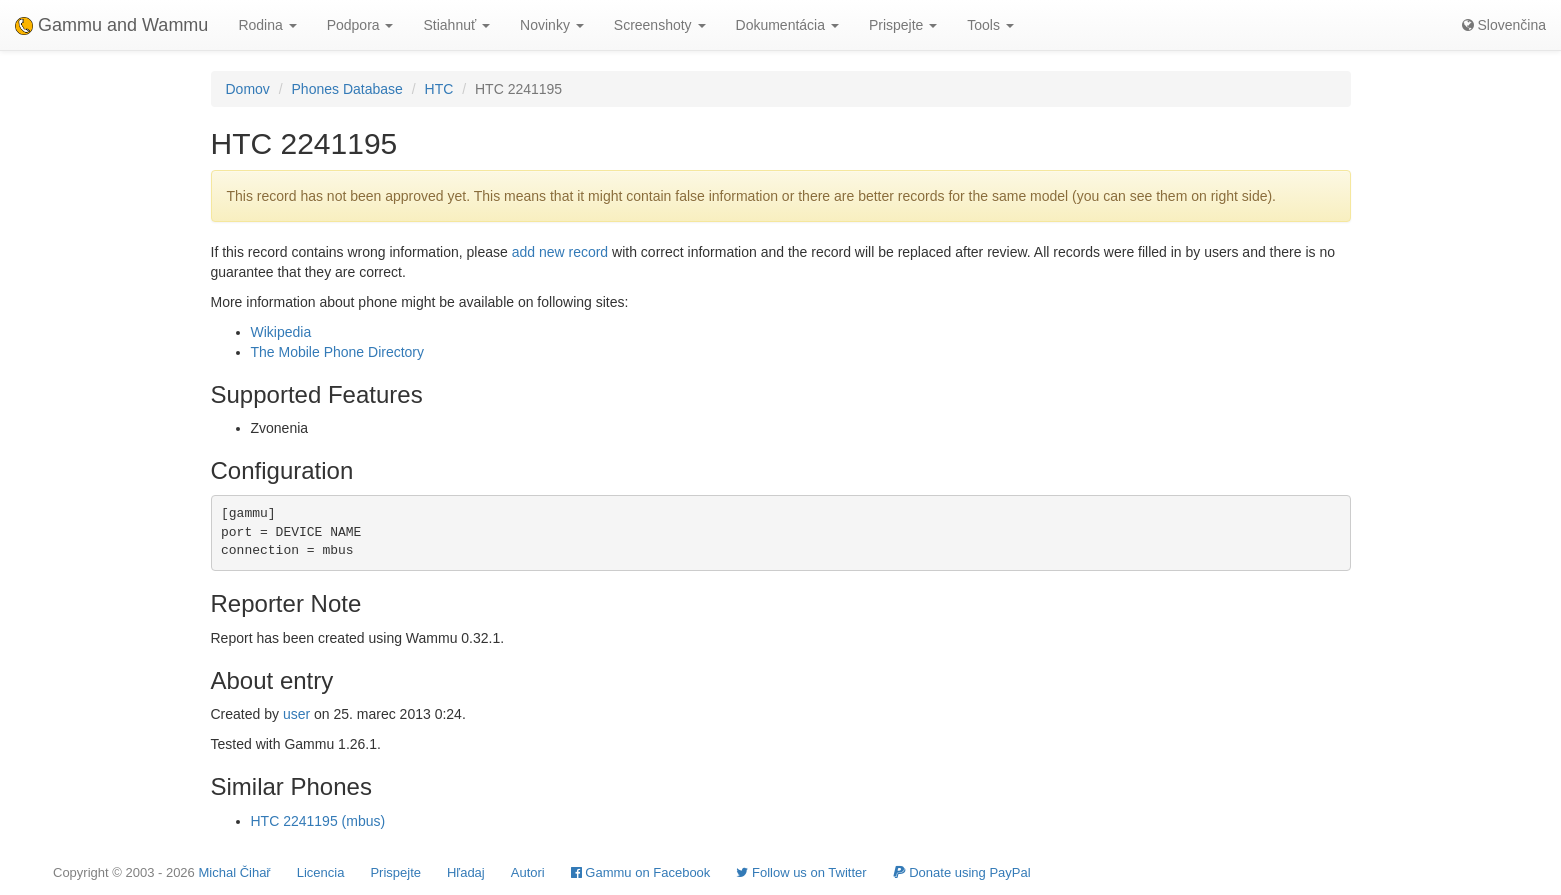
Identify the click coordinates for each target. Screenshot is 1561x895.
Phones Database (347, 89)
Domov (248, 89)
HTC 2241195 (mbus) (318, 821)
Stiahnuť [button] (456, 25)
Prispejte (395, 872)
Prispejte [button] (903, 25)
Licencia (321, 872)
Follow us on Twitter (801, 872)
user (296, 714)
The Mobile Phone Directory (338, 352)
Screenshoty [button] (660, 25)
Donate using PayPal (962, 872)
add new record (560, 252)
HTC (439, 89)
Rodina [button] (267, 25)
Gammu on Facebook (641, 872)
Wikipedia (281, 332)
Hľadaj (466, 872)
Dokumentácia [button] (787, 25)
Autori (528, 872)
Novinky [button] (552, 25)
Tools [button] (990, 25)
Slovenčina (1504, 25)
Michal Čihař (234, 872)
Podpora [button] (360, 25)
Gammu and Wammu (111, 25)
